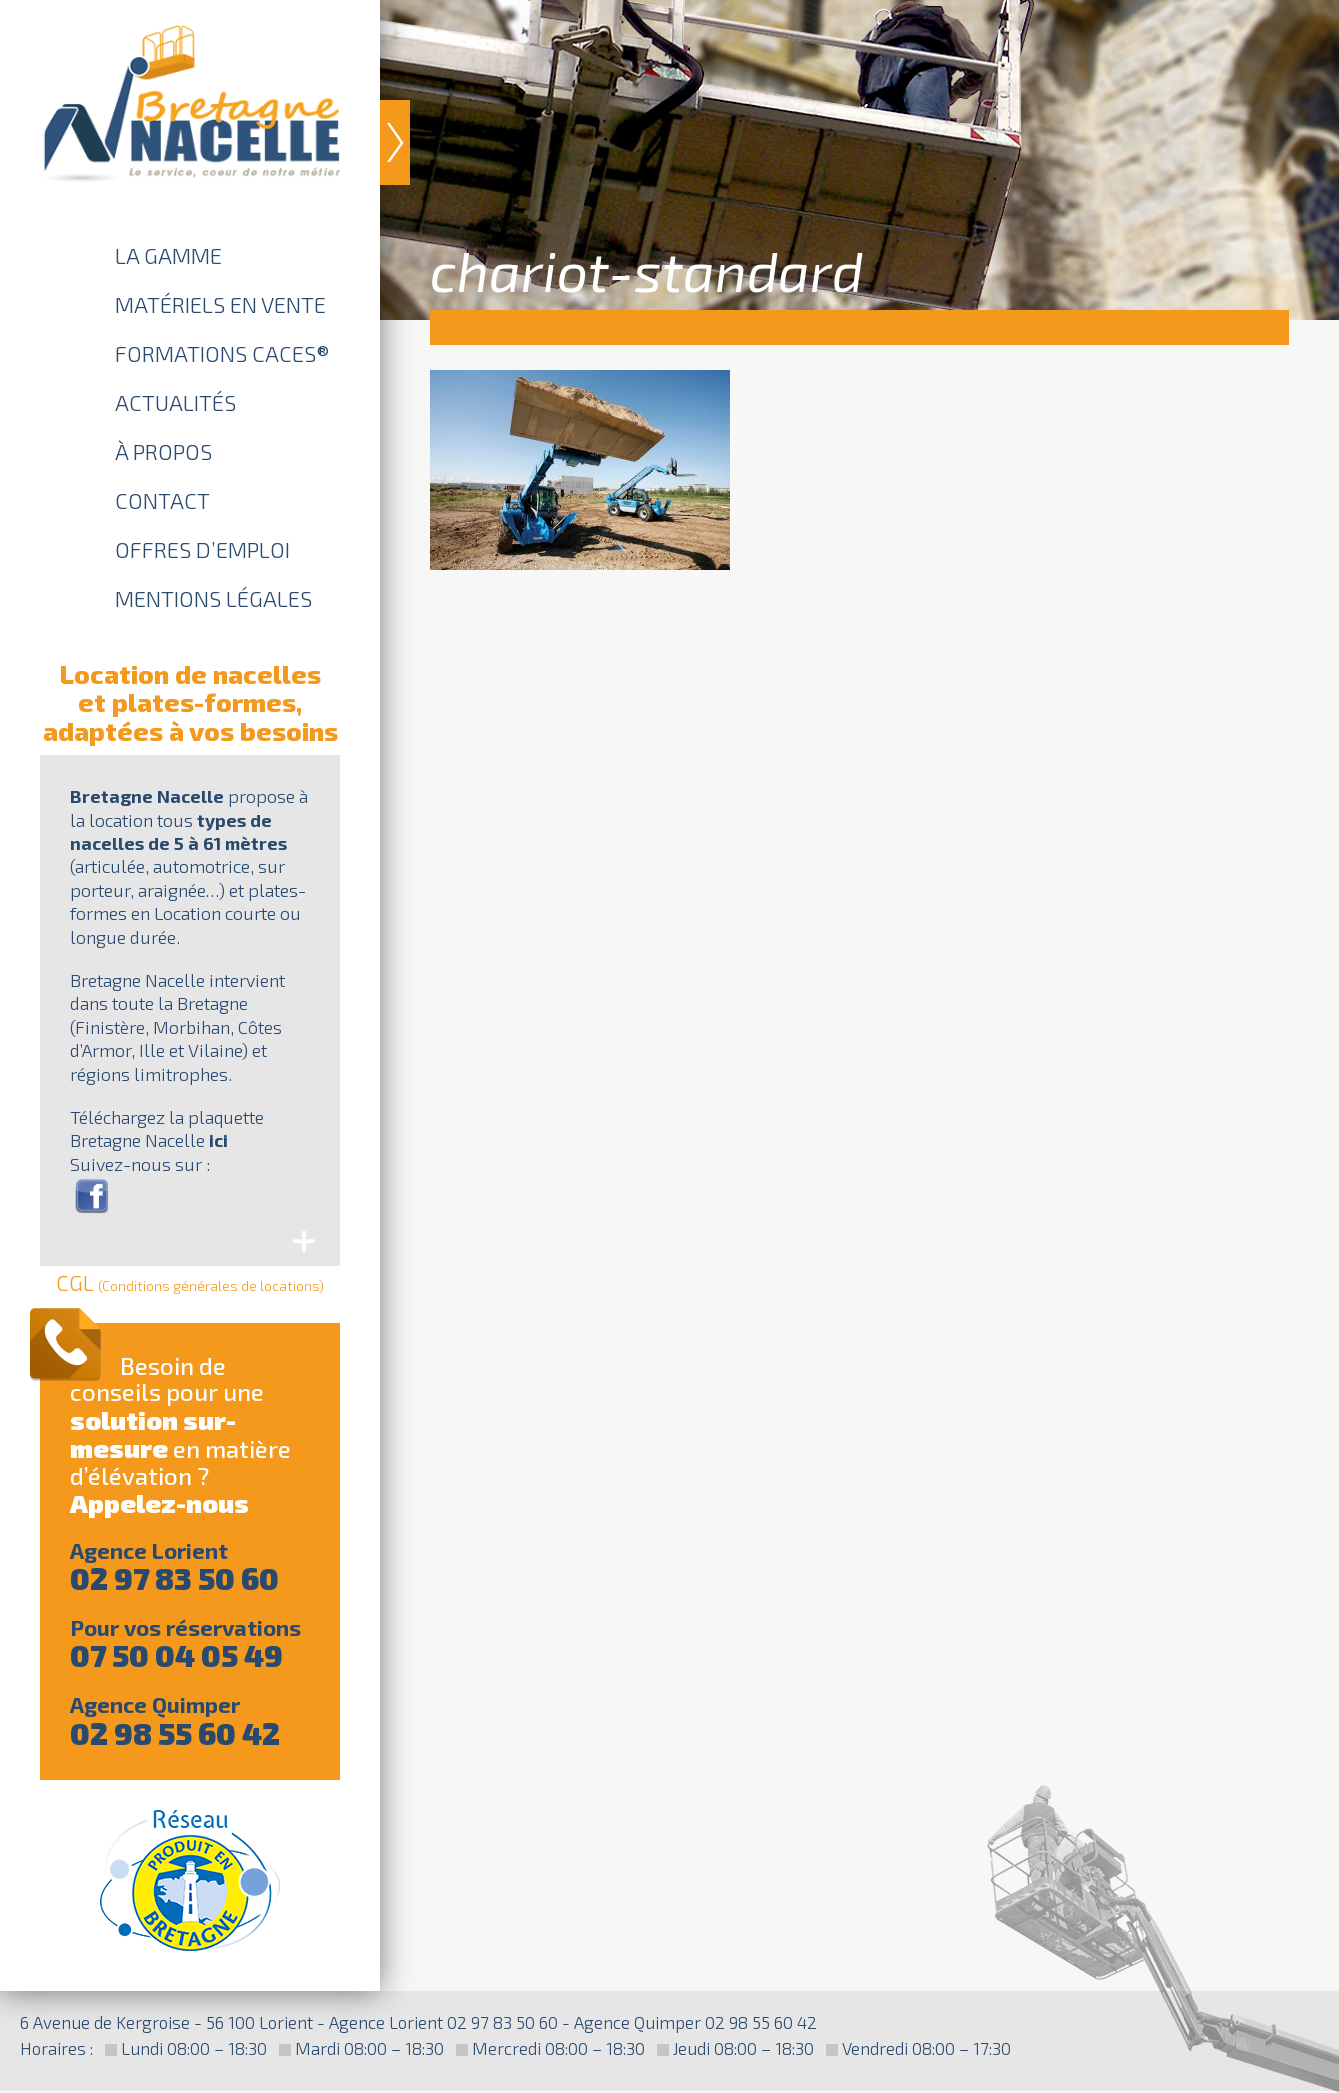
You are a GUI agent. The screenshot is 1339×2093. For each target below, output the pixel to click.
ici (218, 1140)
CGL (190, 1282)
